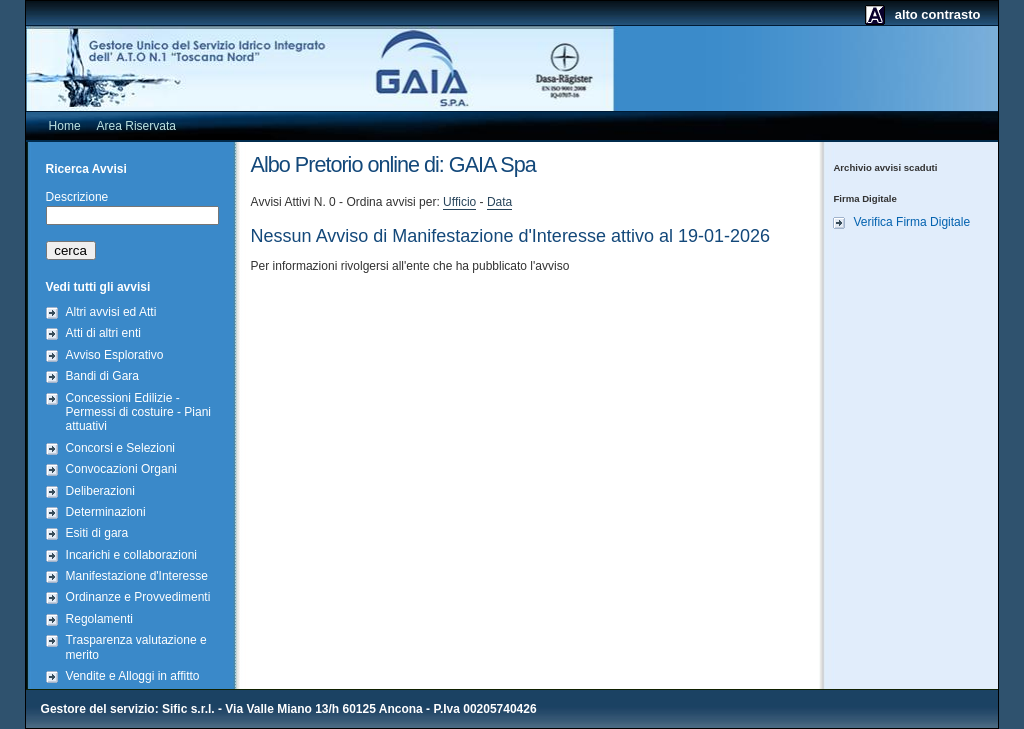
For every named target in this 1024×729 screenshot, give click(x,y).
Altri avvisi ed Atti (111, 312)
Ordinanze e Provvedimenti (138, 597)
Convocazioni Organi (121, 469)
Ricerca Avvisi (86, 169)
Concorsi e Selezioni (120, 448)
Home (65, 126)
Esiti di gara (97, 533)
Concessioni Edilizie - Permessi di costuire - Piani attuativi (138, 412)
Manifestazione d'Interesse (137, 576)
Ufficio (459, 202)
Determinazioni (106, 512)
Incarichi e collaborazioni (131, 555)
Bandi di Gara (102, 376)
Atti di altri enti (103, 333)
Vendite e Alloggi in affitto (133, 676)
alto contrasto (938, 14)
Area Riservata (136, 126)
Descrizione (77, 197)
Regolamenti (99, 619)
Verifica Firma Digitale (911, 222)
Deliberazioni (100, 491)
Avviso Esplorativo (115, 355)
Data (499, 202)
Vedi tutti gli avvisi (98, 287)
